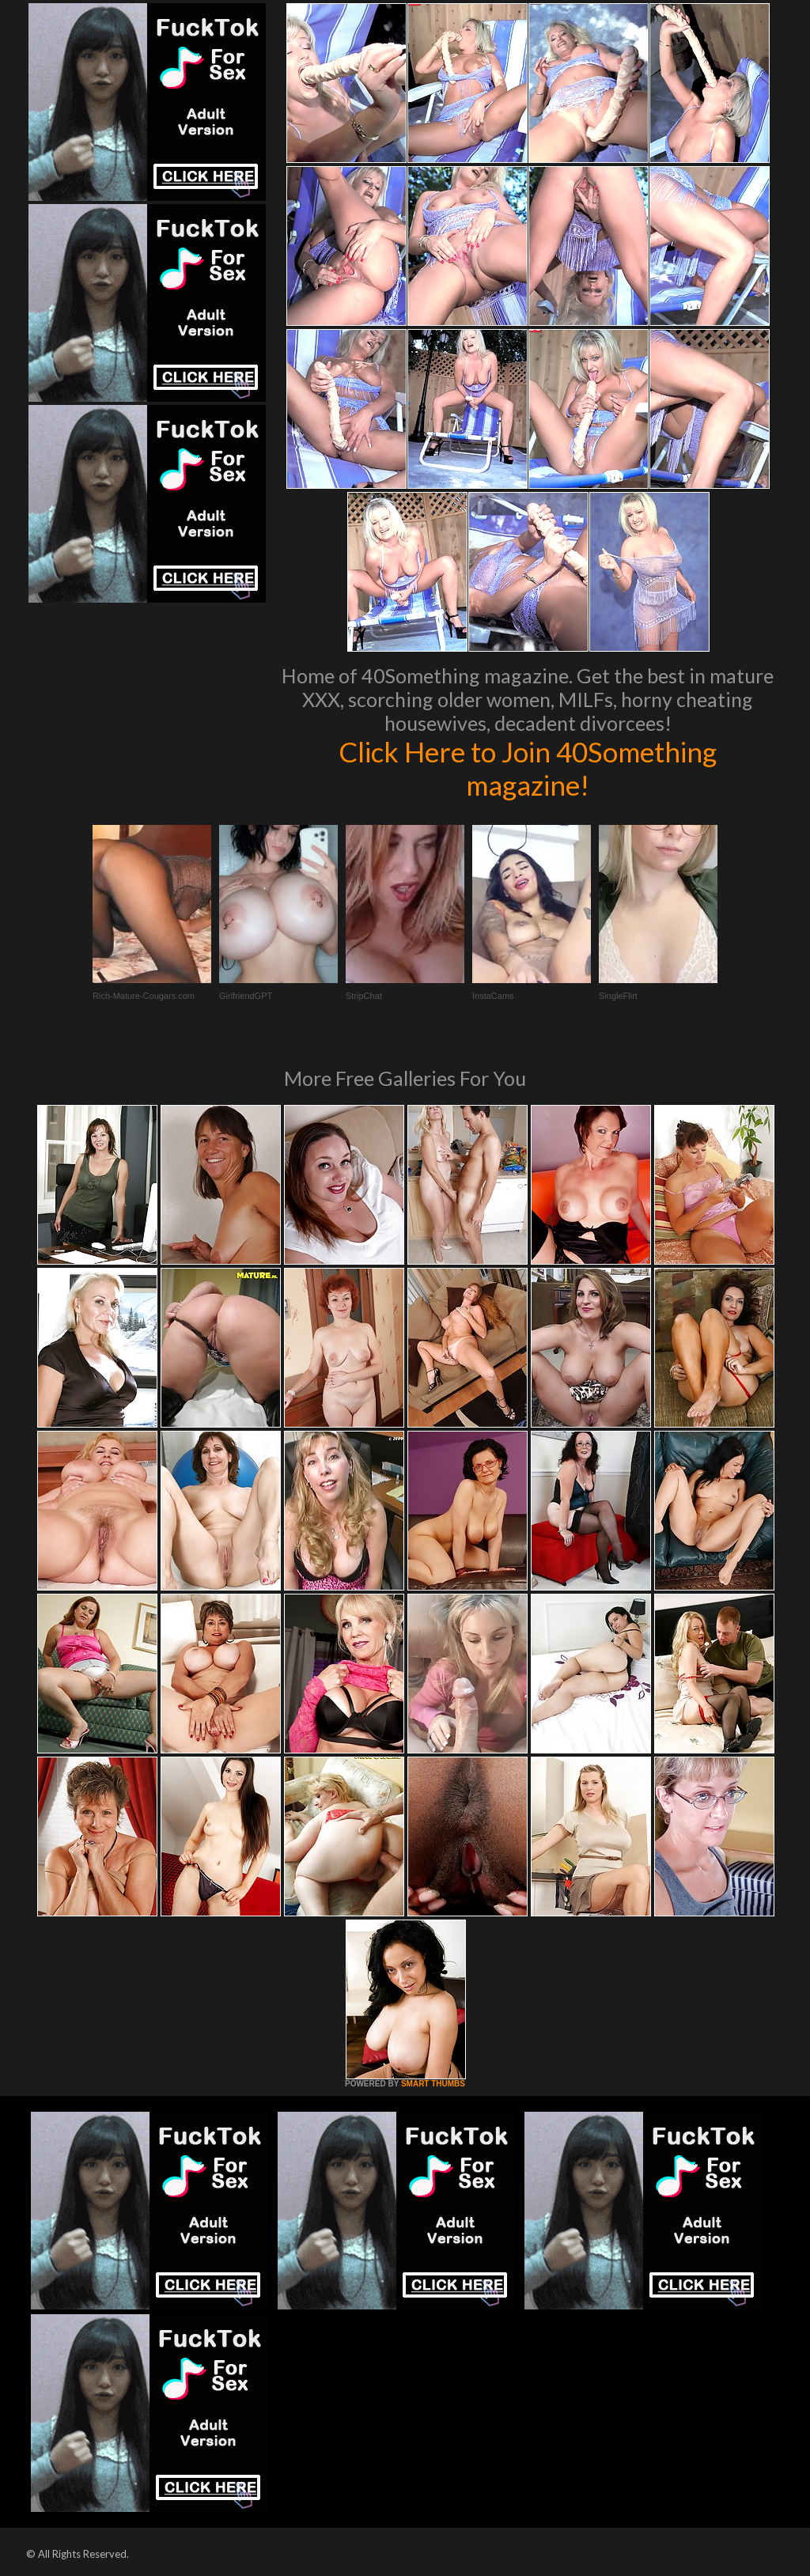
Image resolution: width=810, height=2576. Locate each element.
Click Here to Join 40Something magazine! (528, 768)
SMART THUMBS (433, 2083)
